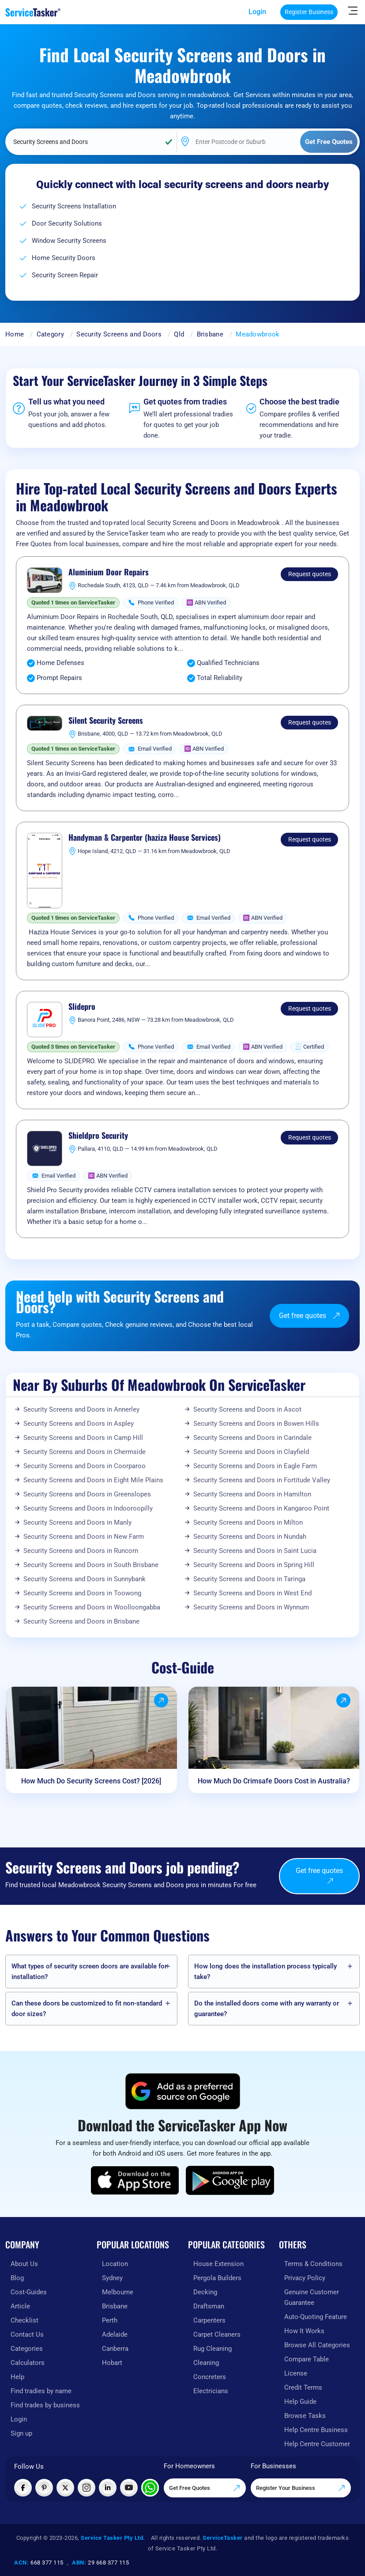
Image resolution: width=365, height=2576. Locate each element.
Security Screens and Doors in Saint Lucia (254, 1551)
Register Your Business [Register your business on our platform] (301, 2488)
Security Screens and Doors (119, 334)
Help (17, 2377)
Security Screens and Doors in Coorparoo (84, 1466)
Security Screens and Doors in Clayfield (251, 1452)
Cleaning (206, 2363)
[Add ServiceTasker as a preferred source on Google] (182, 2091)
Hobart (112, 2363)
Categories (27, 2349)
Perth (109, 2320)
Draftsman (208, 2306)
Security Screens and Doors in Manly (77, 1522)
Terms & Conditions (313, 2264)
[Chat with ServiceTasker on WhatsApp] (150, 2488)
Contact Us (27, 2334)
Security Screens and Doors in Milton (248, 1522)
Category (50, 334)
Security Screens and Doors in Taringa (249, 1579)
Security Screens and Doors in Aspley (78, 1424)
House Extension (218, 2264)
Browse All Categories (317, 2345)
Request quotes (309, 574)
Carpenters (209, 2320)
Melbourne (117, 2292)
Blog (17, 2278)
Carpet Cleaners (217, 2334)
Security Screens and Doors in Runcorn (80, 1551)
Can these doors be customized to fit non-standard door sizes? (86, 2008)
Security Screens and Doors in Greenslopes (87, 1494)
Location (115, 2264)
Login (257, 12)
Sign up (21, 2433)
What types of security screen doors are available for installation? (89, 1971)
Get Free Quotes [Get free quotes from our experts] (205, 2488)
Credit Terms (303, 2387)
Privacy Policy (304, 2278)
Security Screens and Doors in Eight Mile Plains (93, 1480)
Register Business (309, 11)
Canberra (115, 2349)
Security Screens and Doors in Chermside (84, 1452)
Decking (205, 2292)
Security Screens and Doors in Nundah (249, 1537)
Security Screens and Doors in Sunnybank (84, 1579)
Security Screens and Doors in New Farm (83, 1537)
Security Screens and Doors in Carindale (252, 1438)
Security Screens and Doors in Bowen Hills (256, 1424)
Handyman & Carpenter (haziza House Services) (144, 837)
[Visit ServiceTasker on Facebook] (23, 2488)
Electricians (210, 2391)
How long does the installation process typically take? (265, 1971)
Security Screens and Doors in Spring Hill (253, 1565)
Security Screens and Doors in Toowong (82, 1593)
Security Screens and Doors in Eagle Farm (255, 1466)
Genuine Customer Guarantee (311, 2297)
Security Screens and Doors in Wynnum (251, 1607)
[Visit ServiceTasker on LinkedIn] (108, 2488)
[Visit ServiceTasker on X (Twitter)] (65, 2488)
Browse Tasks (305, 2416)
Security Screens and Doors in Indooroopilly (88, 1508)
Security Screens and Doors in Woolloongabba (91, 1607)
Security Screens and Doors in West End (252, 1593)
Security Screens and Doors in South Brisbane (90, 1565)
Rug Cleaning (212, 2349)
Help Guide (300, 2402)
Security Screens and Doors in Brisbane (81, 1621)
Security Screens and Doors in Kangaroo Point (261, 1508)
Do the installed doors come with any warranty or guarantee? (266, 2008)
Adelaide (115, 2334)
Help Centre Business (316, 2430)
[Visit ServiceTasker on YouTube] (129, 2488)
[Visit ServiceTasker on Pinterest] (44, 2488)
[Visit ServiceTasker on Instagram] (86, 2488)
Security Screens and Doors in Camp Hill (83, 1438)
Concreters (209, 2377)
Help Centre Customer (317, 2444)
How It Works (304, 2331)
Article (20, 2306)
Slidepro (81, 1007)
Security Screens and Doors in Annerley (81, 1409)
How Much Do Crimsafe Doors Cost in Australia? (274, 1781)
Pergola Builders (217, 2278)
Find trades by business (45, 2405)
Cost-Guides (29, 2292)
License (295, 2373)
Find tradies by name (41, 2391)
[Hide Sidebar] (353, 10)
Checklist (24, 2320)
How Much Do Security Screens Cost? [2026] (91, 1781)
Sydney (112, 2278)
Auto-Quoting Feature (315, 2317)
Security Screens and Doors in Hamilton (252, 1494)
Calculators (28, 2363)
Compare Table (306, 2359)
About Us (24, 2264)
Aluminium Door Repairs (108, 572)
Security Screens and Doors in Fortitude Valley (261, 1480)
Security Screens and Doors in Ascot (247, 1409)
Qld (179, 334)
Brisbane (210, 334)
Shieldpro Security (98, 1136)
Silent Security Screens (105, 720)
